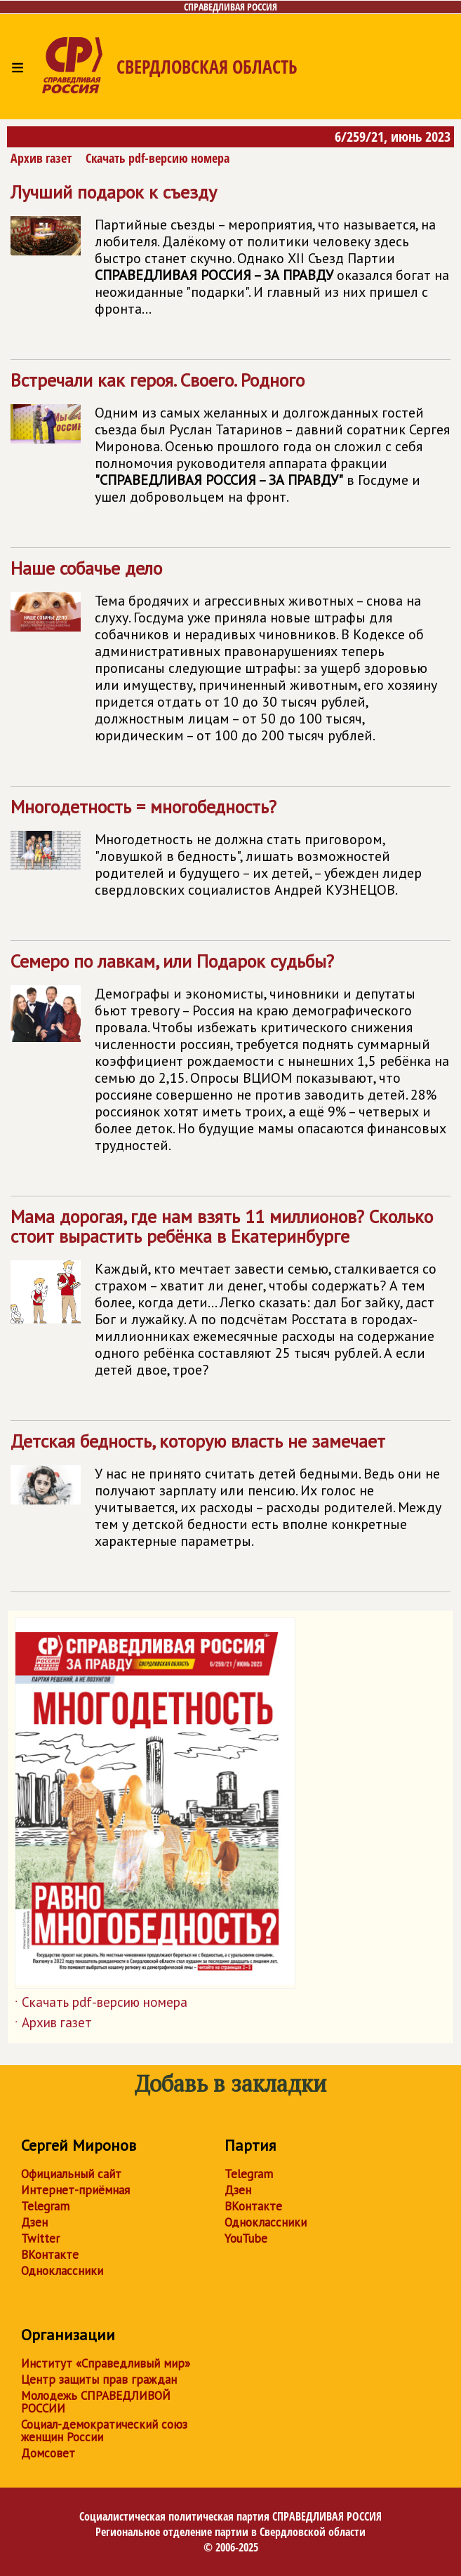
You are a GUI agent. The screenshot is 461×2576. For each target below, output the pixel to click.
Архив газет (41, 158)
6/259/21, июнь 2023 (392, 136)
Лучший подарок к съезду (230, 255)
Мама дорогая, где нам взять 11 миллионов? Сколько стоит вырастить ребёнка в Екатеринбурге (230, 1298)
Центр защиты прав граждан (99, 2379)
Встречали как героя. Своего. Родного (230, 443)
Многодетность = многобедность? (230, 853)
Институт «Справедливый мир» (105, 2363)
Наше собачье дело (230, 657)
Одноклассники (62, 2270)
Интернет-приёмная (75, 2190)
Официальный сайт (71, 2174)
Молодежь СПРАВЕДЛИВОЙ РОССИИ (96, 2402)
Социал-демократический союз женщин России (104, 2430)
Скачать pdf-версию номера (157, 158)
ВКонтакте (50, 2254)
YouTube (246, 2238)
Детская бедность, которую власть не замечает (230, 1496)
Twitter (40, 2238)
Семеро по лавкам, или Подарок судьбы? (230, 1058)
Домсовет (48, 2453)
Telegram (45, 2206)
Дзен (34, 2222)
